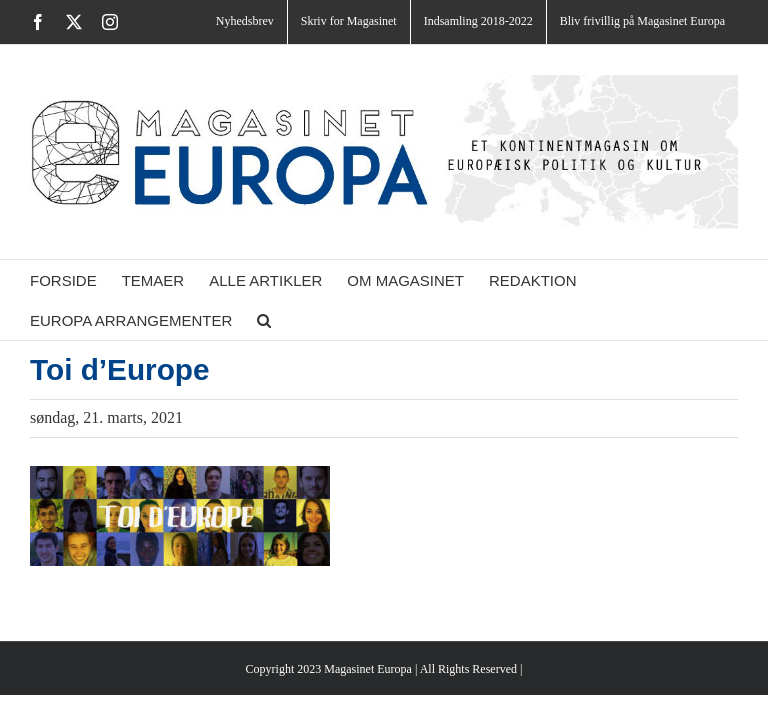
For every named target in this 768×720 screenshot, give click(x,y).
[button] (264, 320)
